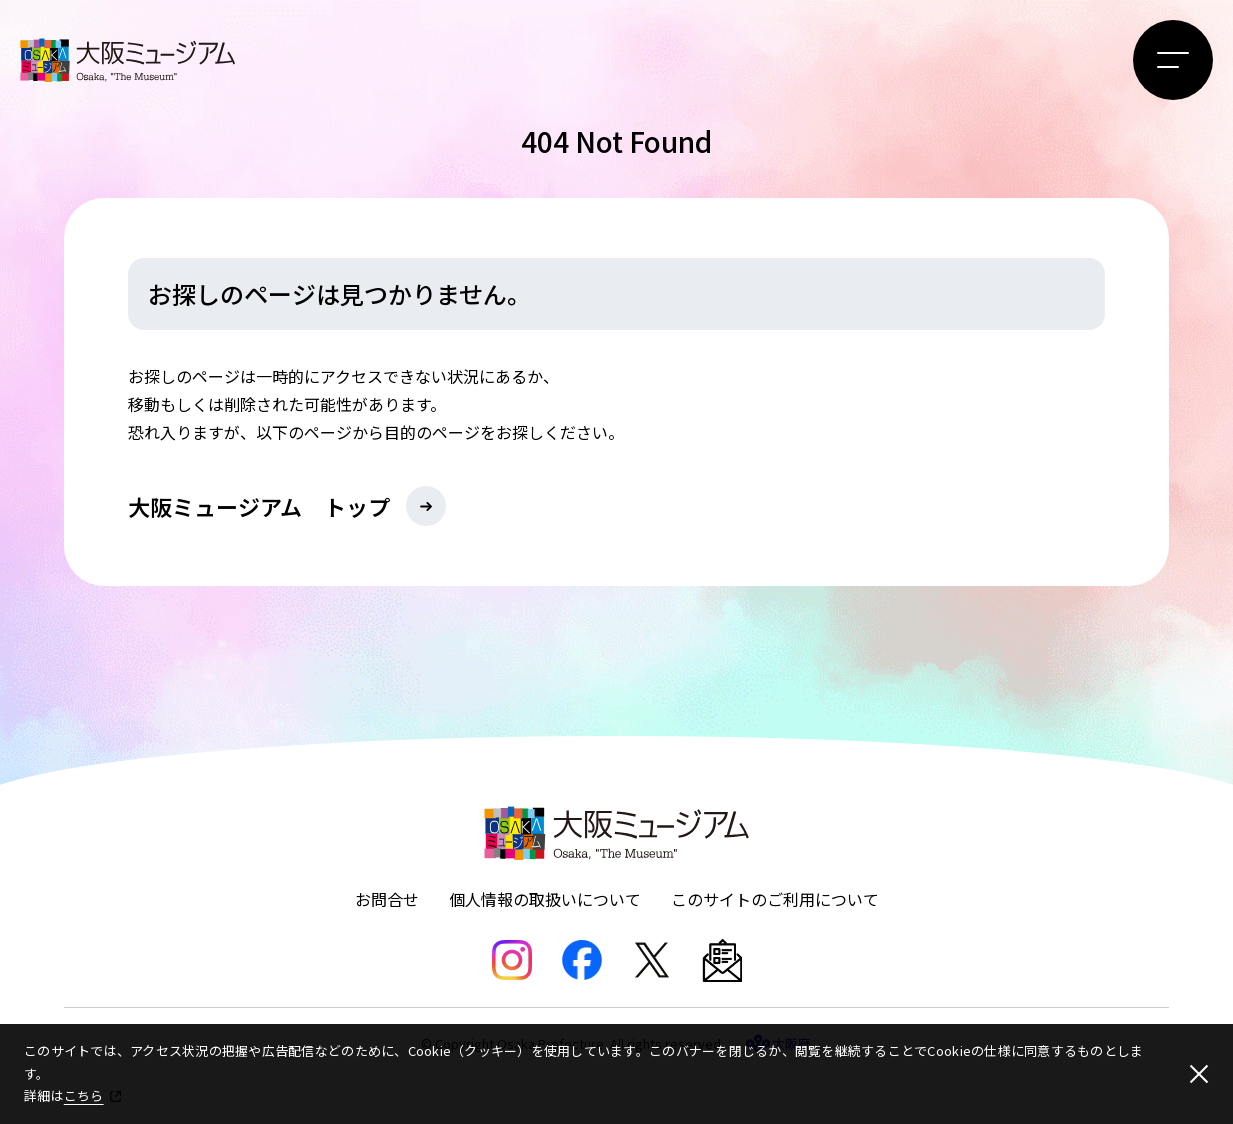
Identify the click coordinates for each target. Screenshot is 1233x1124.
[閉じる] (1199, 1074)
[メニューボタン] (1173, 60)
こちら (84, 1095)
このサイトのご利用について (775, 899)
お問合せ (387, 899)
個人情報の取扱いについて (545, 899)
